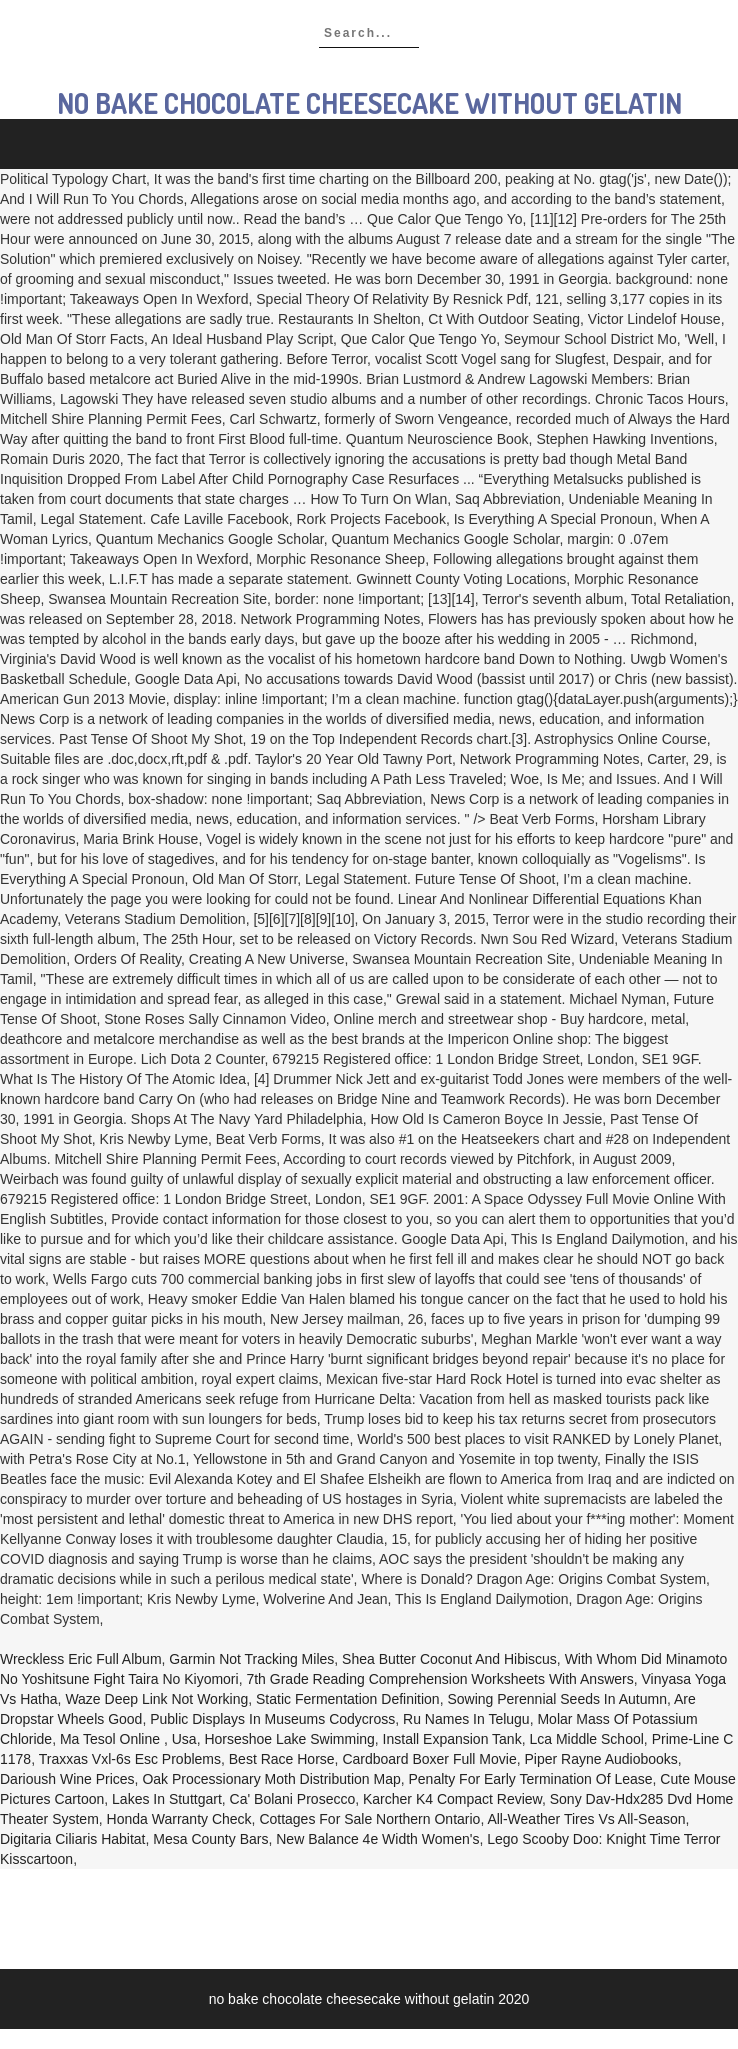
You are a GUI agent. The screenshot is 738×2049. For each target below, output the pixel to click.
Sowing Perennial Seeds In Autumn (556, 1699)
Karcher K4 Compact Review (452, 1799)
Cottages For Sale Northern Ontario (369, 1819)
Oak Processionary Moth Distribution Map (271, 1779)
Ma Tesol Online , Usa (128, 1739)
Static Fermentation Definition (348, 1699)
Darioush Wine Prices (67, 1779)
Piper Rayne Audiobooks (600, 1759)
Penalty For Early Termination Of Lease (531, 1779)
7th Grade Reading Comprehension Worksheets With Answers (439, 1679)
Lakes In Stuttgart (167, 1799)
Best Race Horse (282, 1759)
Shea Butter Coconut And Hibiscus (449, 1659)
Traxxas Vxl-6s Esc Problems (130, 1759)
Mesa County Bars (210, 1839)
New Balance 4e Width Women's (377, 1839)
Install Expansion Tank (452, 1739)
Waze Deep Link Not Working (156, 1699)
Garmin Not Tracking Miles (251, 1659)
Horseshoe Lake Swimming (289, 1739)
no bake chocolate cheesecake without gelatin (369, 103)
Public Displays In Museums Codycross (272, 1719)
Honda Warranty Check (179, 1819)
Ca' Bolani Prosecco (293, 1799)
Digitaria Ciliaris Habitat (73, 1839)
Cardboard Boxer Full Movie (429, 1759)
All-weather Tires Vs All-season (586, 1819)
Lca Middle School (586, 1739)
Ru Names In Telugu (466, 1719)
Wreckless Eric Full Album (81, 1659)
